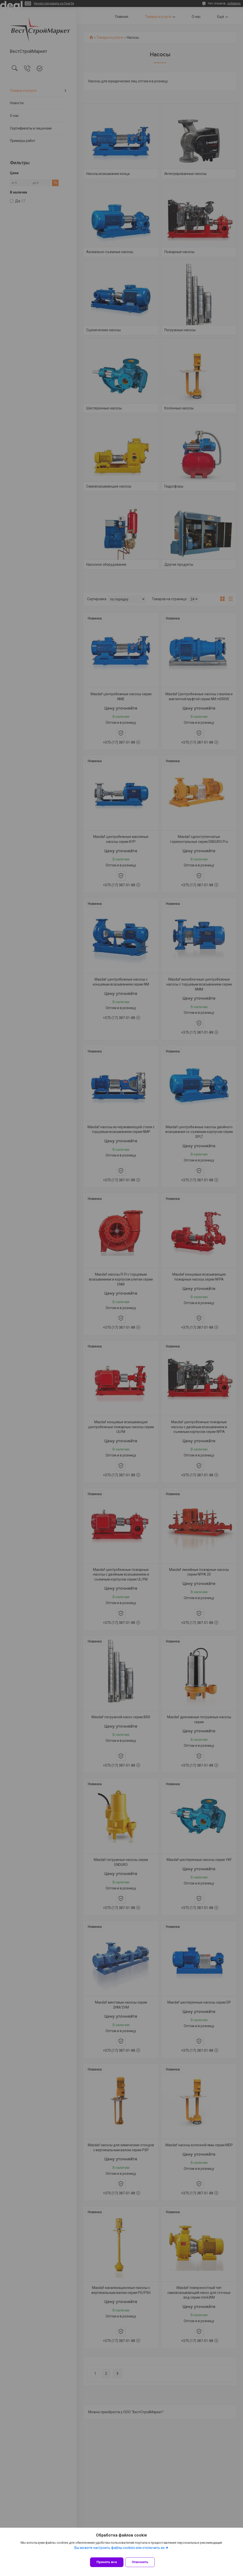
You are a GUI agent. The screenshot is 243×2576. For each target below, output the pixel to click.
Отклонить (143, 2562)
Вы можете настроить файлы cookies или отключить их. (119, 2551)
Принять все (106, 2562)
